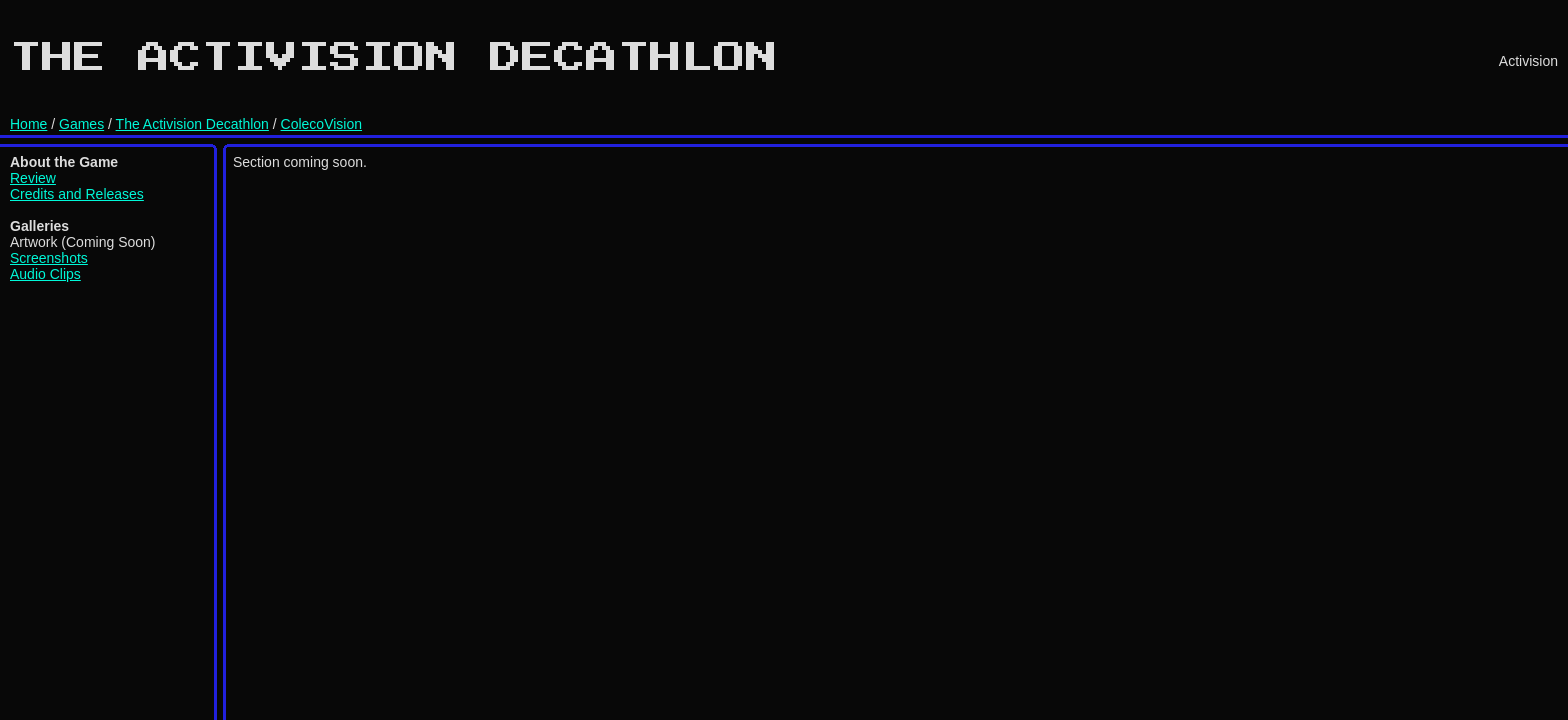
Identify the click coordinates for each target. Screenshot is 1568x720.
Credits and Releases (77, 194)
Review (33, 178)
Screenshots (49, 258)
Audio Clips (45, 274)
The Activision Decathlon (192, 124)
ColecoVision (321, 124)
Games (81, 124)
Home (28, 124)
